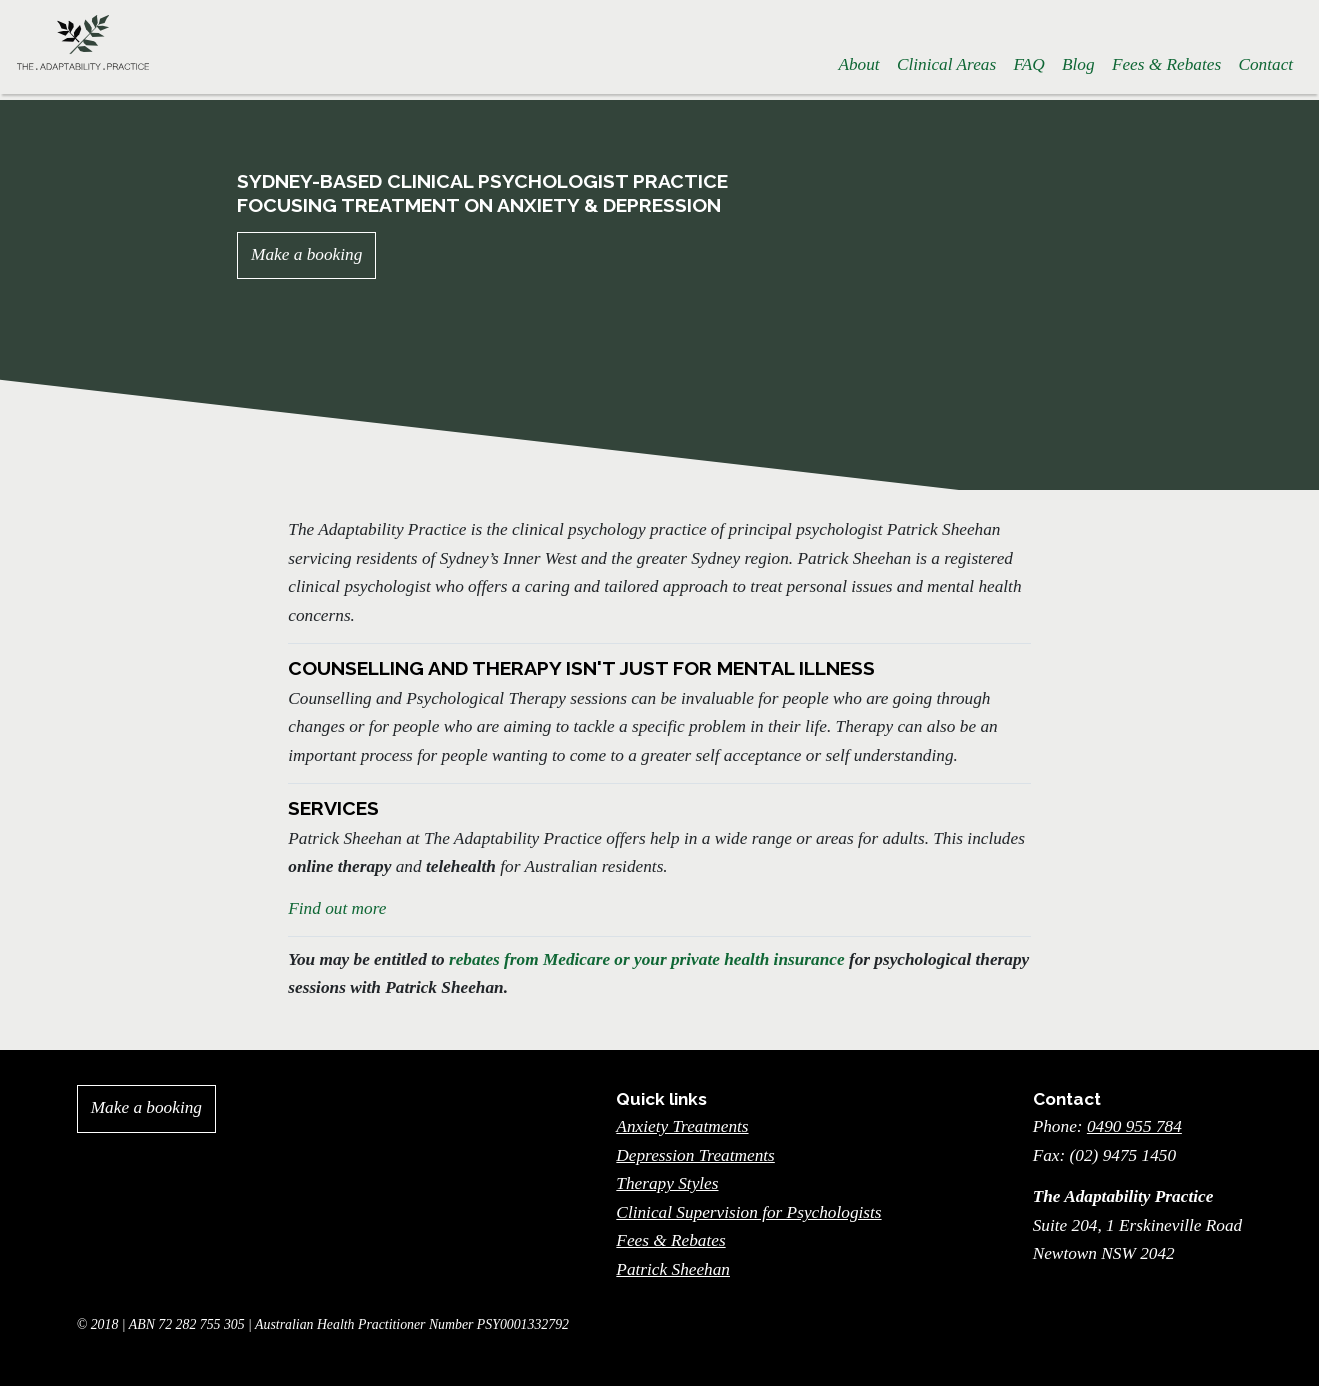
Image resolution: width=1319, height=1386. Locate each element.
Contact (1265, 64)
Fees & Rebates (1166, 64)
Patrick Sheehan (673, 1269)
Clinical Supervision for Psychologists (748, 1212)
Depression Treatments (695, 1155)
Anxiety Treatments (682, 1126)
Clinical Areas (946, 64)
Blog (1078, 64)
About (858, 64)
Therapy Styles (667, 1183)
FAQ (1028, 64)
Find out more (337, 908)
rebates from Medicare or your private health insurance (647, 959)
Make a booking (306, 254)
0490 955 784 (1134, 1126)
